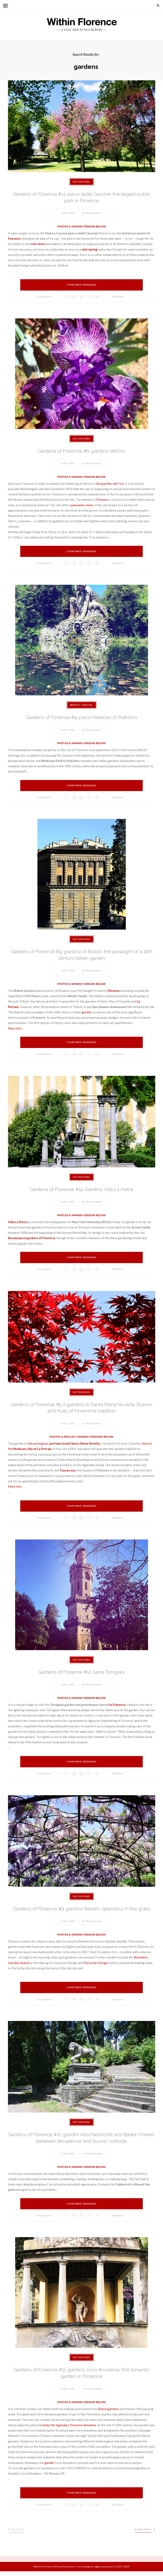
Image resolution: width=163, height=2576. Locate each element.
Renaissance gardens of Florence (31, 1240)
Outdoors (81, 181)
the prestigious (64, 1446)
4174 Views (118, 297)
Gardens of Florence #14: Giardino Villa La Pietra (81, 1191)
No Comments (44, 297)
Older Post (144, 2534)
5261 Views (118, 2003)
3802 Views (118, 2219)
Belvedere (141, 1961)
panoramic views (82, 505)
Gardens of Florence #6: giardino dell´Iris (81, 451)
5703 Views (118, 1776)
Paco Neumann (94, 213)
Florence (14, 238)
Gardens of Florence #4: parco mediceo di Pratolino (81, 718)
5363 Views (118, 798)
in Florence (117, 1707)
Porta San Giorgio (96, 1966)
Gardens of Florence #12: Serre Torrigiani (81, 1674)
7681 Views (118, 1056)
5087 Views (118, 1271)
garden (86, 1013)
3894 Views (118, 1520)
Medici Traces (81, 706)
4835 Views (118, 564)
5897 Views (118, 2509)
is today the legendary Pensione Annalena (67, 2429)
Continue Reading (81, 285)
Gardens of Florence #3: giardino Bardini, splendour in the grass (81, 1912)
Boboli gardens (108, 2413)
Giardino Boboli (18, 1966)
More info (15, 1030)
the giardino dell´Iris (110, 484)
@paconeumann (104, 2571)
